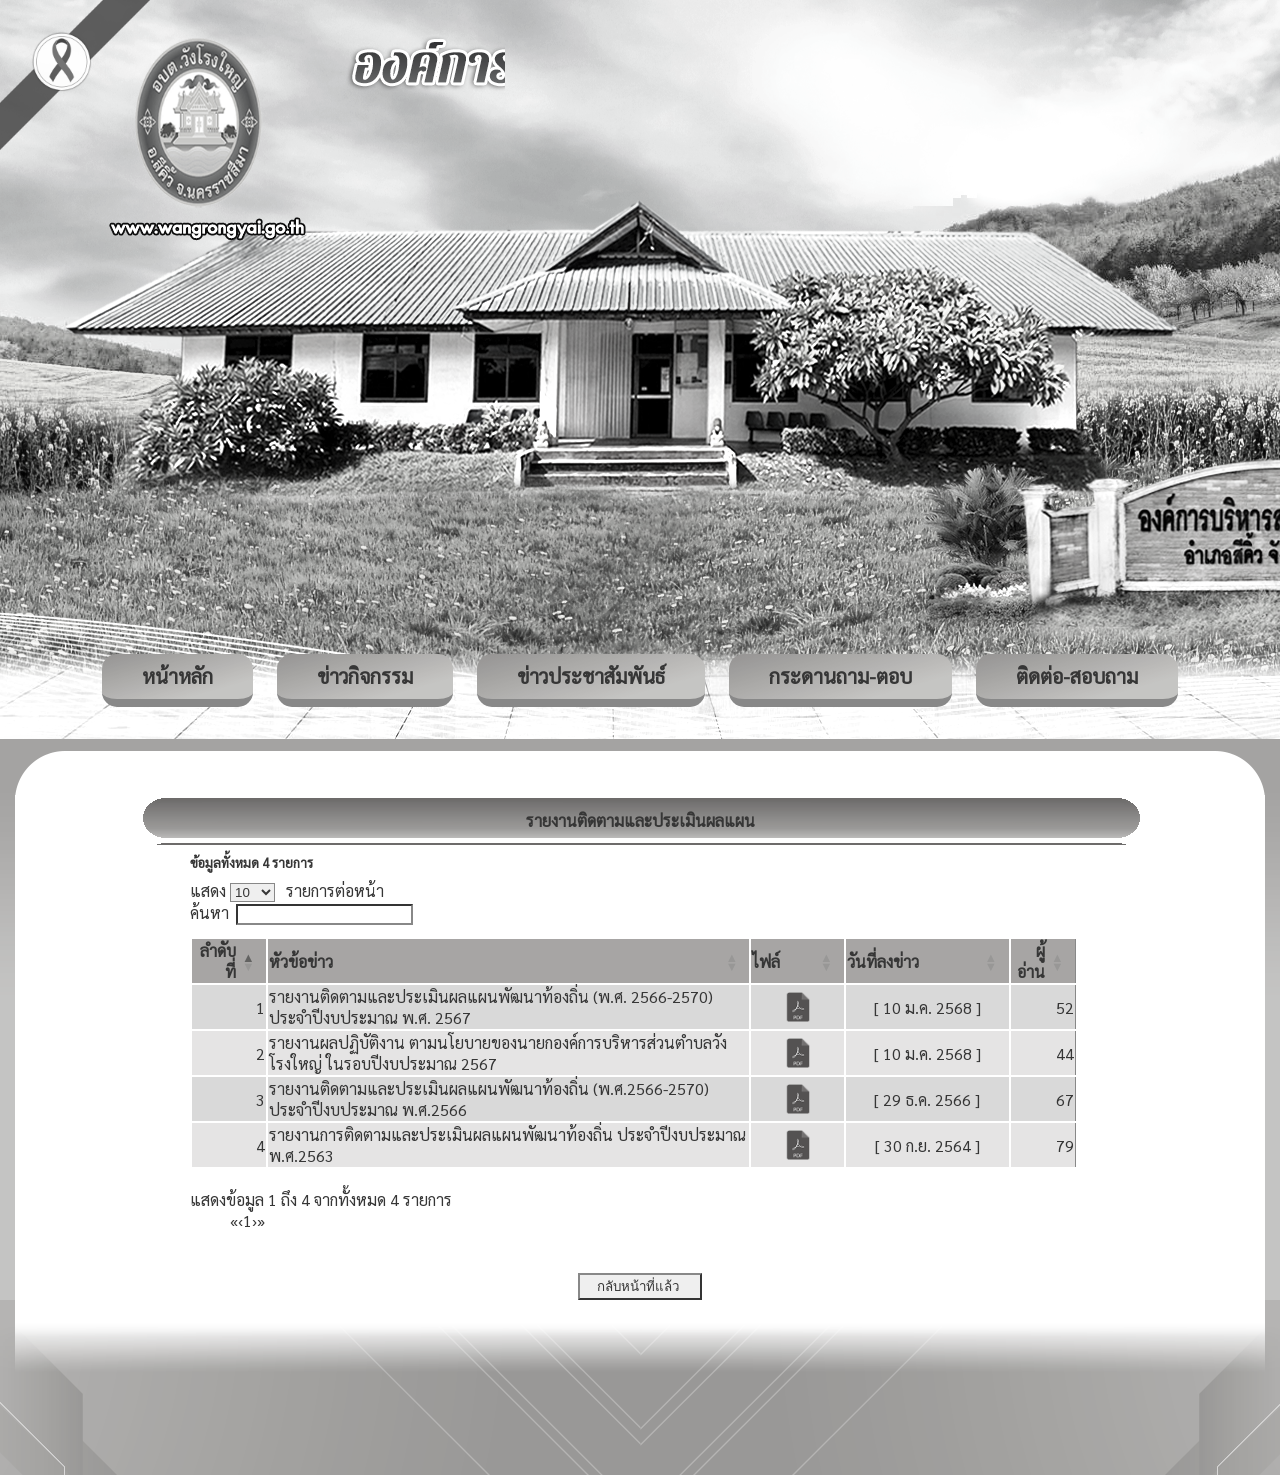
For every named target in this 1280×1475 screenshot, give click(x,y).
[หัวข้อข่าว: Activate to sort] (508, 961)
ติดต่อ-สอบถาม (1077, 676)
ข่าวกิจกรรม (365, 676)
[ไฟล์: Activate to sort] (797, 961)
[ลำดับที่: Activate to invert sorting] (229, 961)
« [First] (234, 1220)
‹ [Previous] (240, 1220)
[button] (301, 961)
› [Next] (254, 1220)
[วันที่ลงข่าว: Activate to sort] (927, 961)
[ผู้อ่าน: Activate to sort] (1043, 961)
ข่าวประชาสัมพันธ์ (591, 676)
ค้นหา (209, 912)
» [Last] (261, 1220)
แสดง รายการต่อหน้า (287, 890)
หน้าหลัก (177, 676)
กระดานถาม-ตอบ (840, 676)
